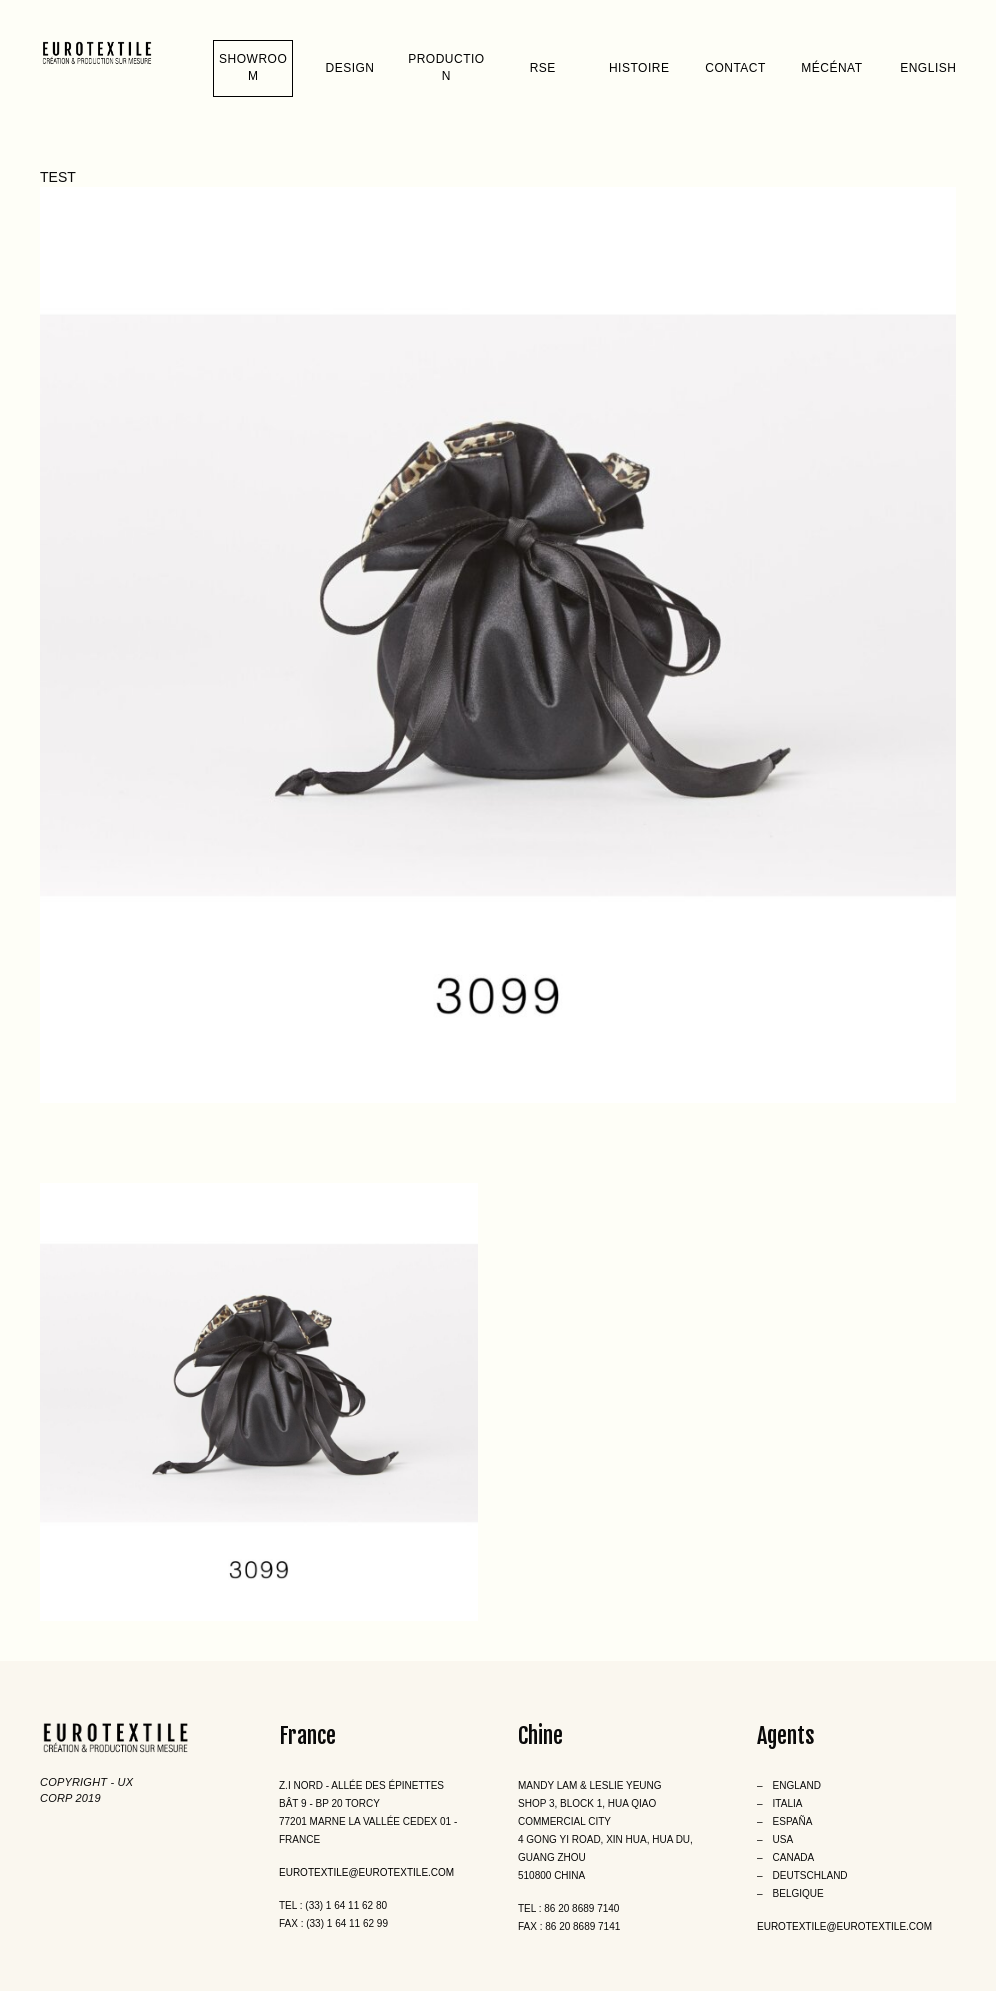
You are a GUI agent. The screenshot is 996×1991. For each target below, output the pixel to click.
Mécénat (831, 68)
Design (350, 68)
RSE (543, 68)
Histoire (639, 68)
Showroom (253, 67)
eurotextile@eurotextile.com (366, 1872)
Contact (735, 68)
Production (446, 67)
